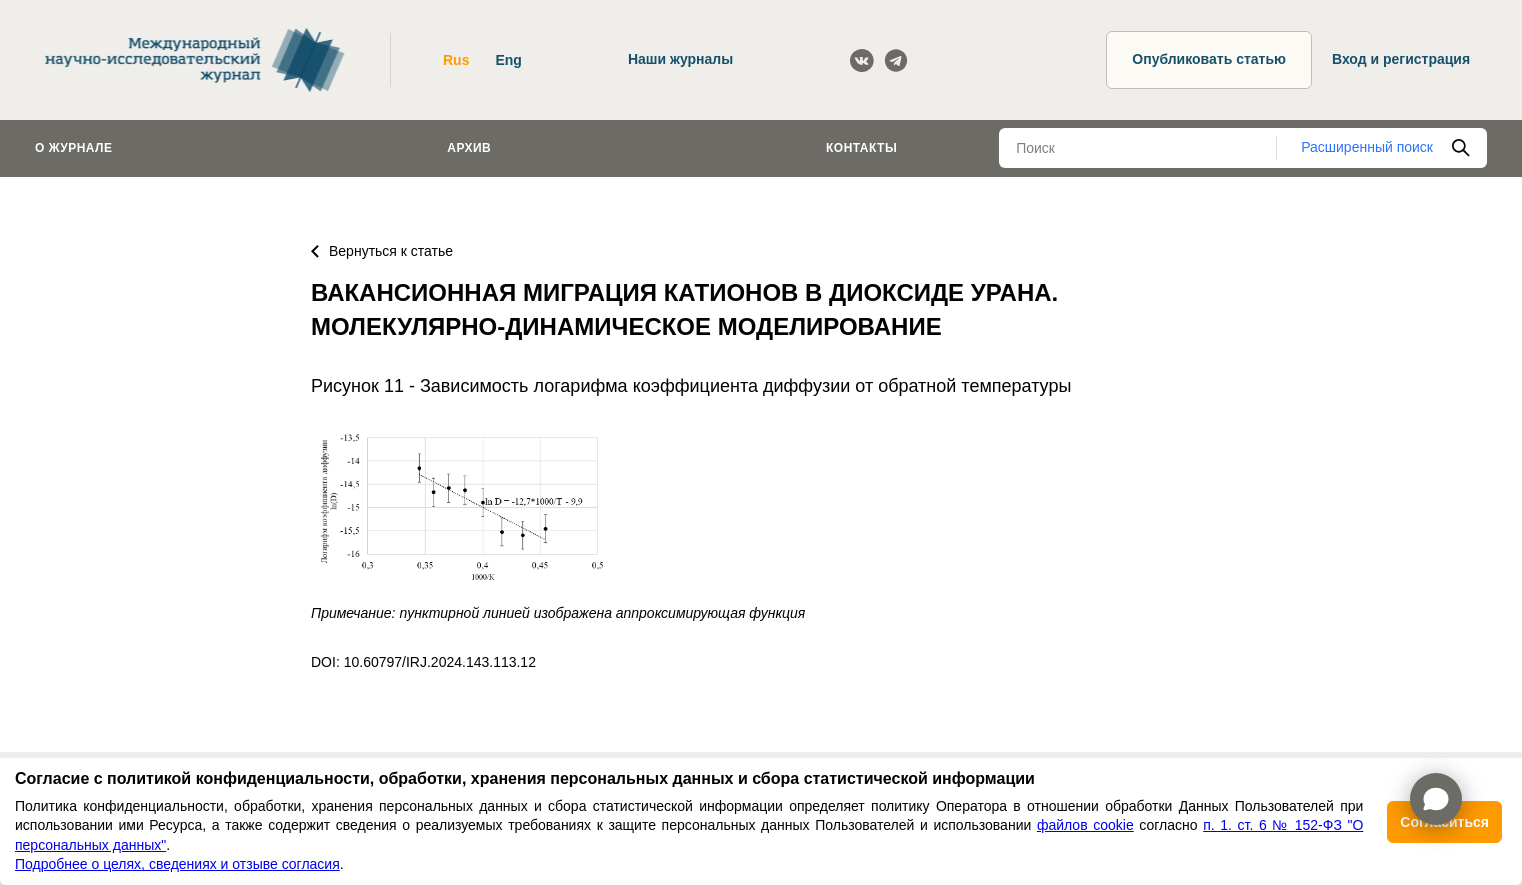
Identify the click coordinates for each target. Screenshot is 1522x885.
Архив (469, 148)
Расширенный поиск (1367, 147)
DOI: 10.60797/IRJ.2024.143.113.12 (423, 662)
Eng (508, 60)
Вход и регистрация (1401, 59)
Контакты (861, 148)
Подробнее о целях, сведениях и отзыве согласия (177, 864)
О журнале (74, 148)
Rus (456, 60)
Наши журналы (680, 59)
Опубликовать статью (1209, 59)
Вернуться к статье (382, 251)
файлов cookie (1085, 825)
